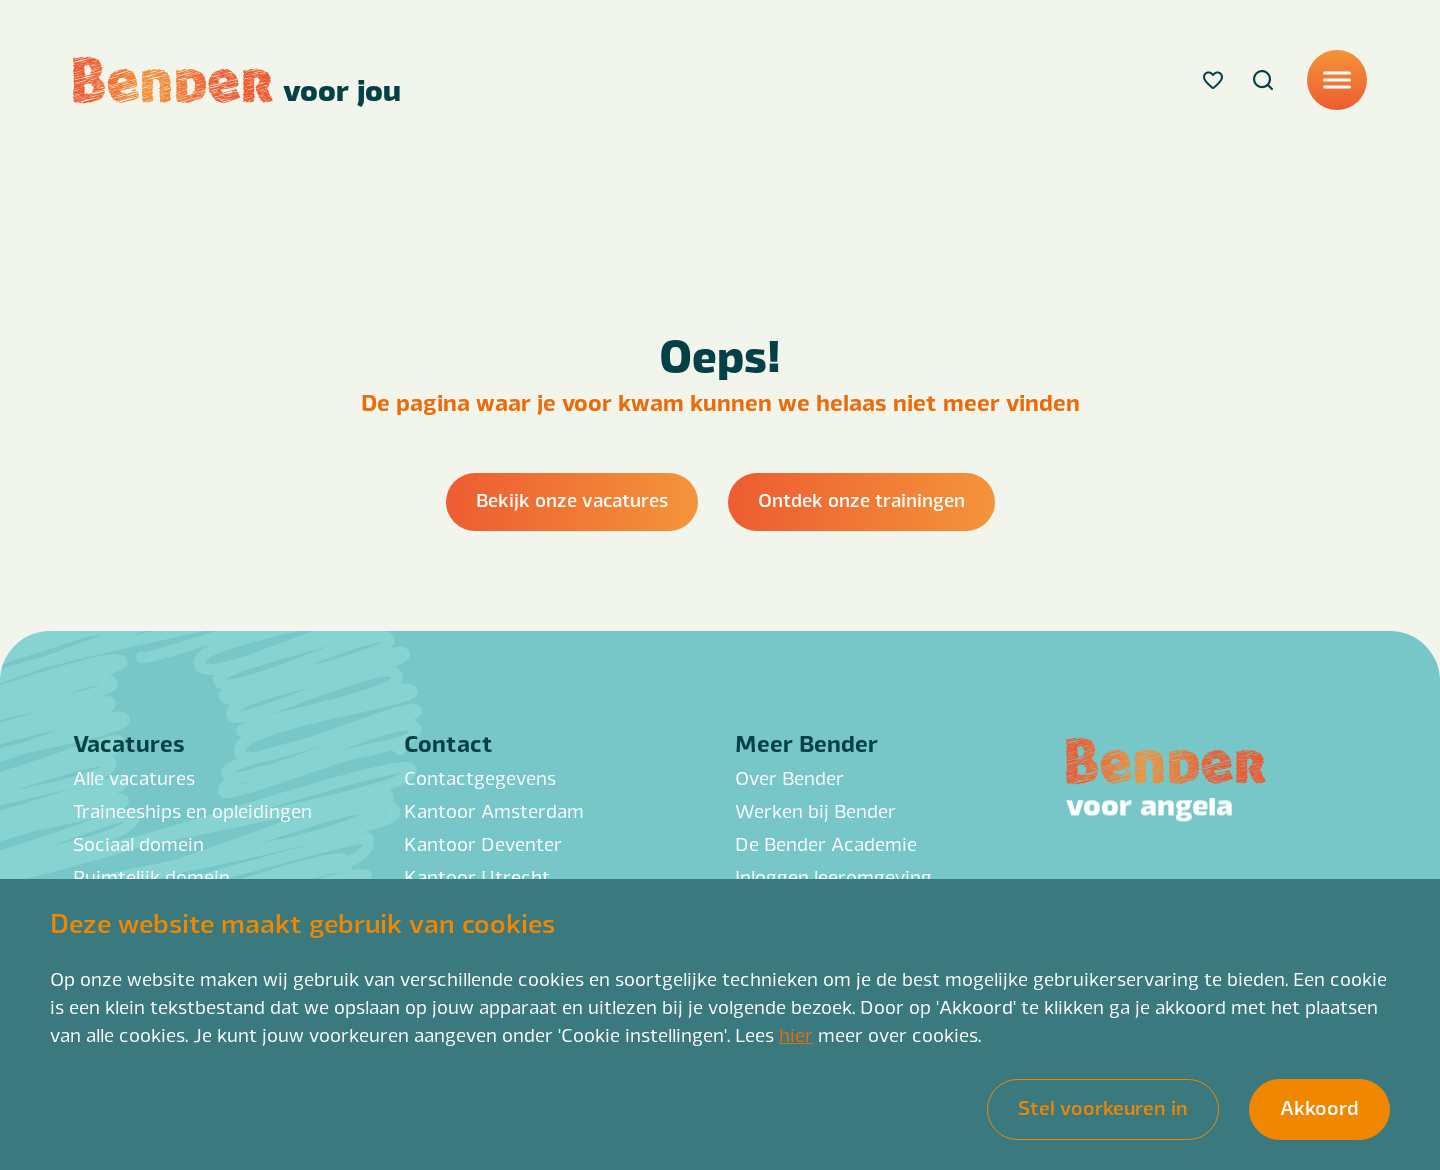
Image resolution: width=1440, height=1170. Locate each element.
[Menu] (1337, 80)
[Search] (1263, 80)
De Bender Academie (826, 843)
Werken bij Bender (815, 810)
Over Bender (789, 777)
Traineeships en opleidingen (192, 810)
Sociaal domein (138, 843)
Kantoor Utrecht (477, 876)
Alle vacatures (134, 777)
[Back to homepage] (237, 80)
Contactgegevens (480, 777)
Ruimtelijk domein (151, 876)
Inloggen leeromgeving (833, 876)
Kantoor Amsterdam (494, 810)
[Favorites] (1213, 80)
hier (796, 1034)
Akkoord (1319, 1107)
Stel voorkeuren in (1103, 1107)
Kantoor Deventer (483, 843)
